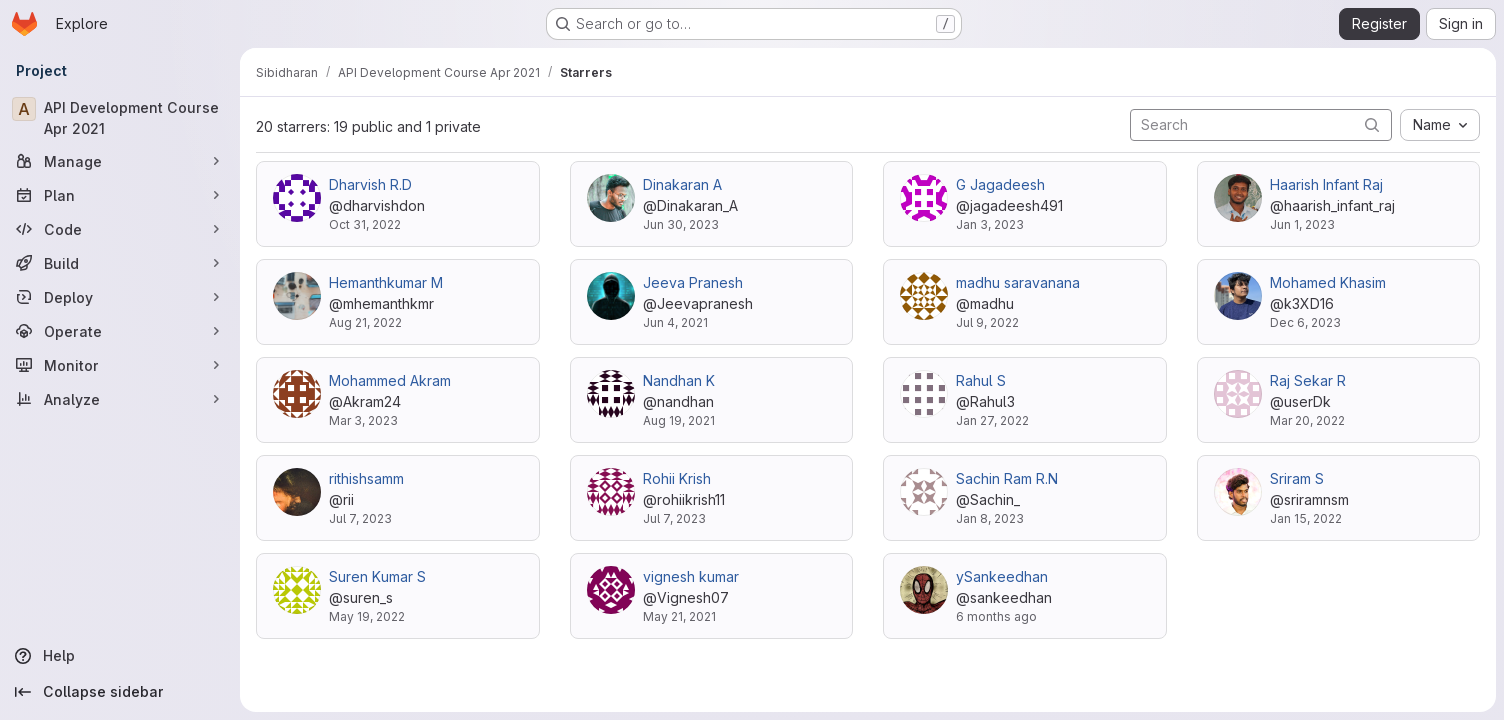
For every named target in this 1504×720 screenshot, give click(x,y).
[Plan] (120, 195)
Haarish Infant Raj (1326, 184)
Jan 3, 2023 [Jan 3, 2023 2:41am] (990, 224)
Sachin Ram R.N (1007, 478)
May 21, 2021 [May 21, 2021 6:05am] (679, 616)
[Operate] (120, 331)
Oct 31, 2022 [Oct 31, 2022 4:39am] (365, 224)
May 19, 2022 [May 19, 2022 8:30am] (367, 616)
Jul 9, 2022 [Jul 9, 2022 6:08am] (987, 322)
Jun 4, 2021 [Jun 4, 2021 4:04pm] (675, 322)
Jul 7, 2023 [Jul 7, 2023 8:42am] (360, 518)
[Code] (120, 229)
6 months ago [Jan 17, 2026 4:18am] (996, 616)
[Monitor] (120, 365)
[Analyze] (120, 399)
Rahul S (981, 380)
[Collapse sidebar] (120, 692)
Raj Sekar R (1308, 380)
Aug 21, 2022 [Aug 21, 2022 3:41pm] (365, 322)
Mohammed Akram (390, 380)
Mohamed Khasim (1328, 282)
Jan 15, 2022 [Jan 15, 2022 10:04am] (1306, 518)
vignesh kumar (691, 576)
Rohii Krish (677, 478)
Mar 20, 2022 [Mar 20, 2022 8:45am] (1307, 420)
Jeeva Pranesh (693, 282)
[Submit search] (1372, 124)
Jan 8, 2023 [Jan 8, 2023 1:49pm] (990, 518)
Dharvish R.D (370, 184)
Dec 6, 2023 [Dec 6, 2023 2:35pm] (1305, 322)
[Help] (120, 656)
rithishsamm (366, 478)
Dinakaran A (682, 184)
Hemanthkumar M (386, 282)
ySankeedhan (1002, 576)
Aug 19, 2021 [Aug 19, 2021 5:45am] (679, 420)
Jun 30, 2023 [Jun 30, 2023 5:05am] (681, 224)
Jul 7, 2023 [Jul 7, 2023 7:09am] (674, 518)
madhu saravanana (1018, 282)
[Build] (120, 263)
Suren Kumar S (377, 576)
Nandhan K (679, 380)
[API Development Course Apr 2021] (120, 118)
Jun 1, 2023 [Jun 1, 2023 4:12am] (1302, 224)
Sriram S (1297, 478)
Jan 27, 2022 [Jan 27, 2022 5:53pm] (992, 420)
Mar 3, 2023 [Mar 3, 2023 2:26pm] (363, 420)
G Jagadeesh (1000, 184)
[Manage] (120, 161)
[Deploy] (120, 297)
